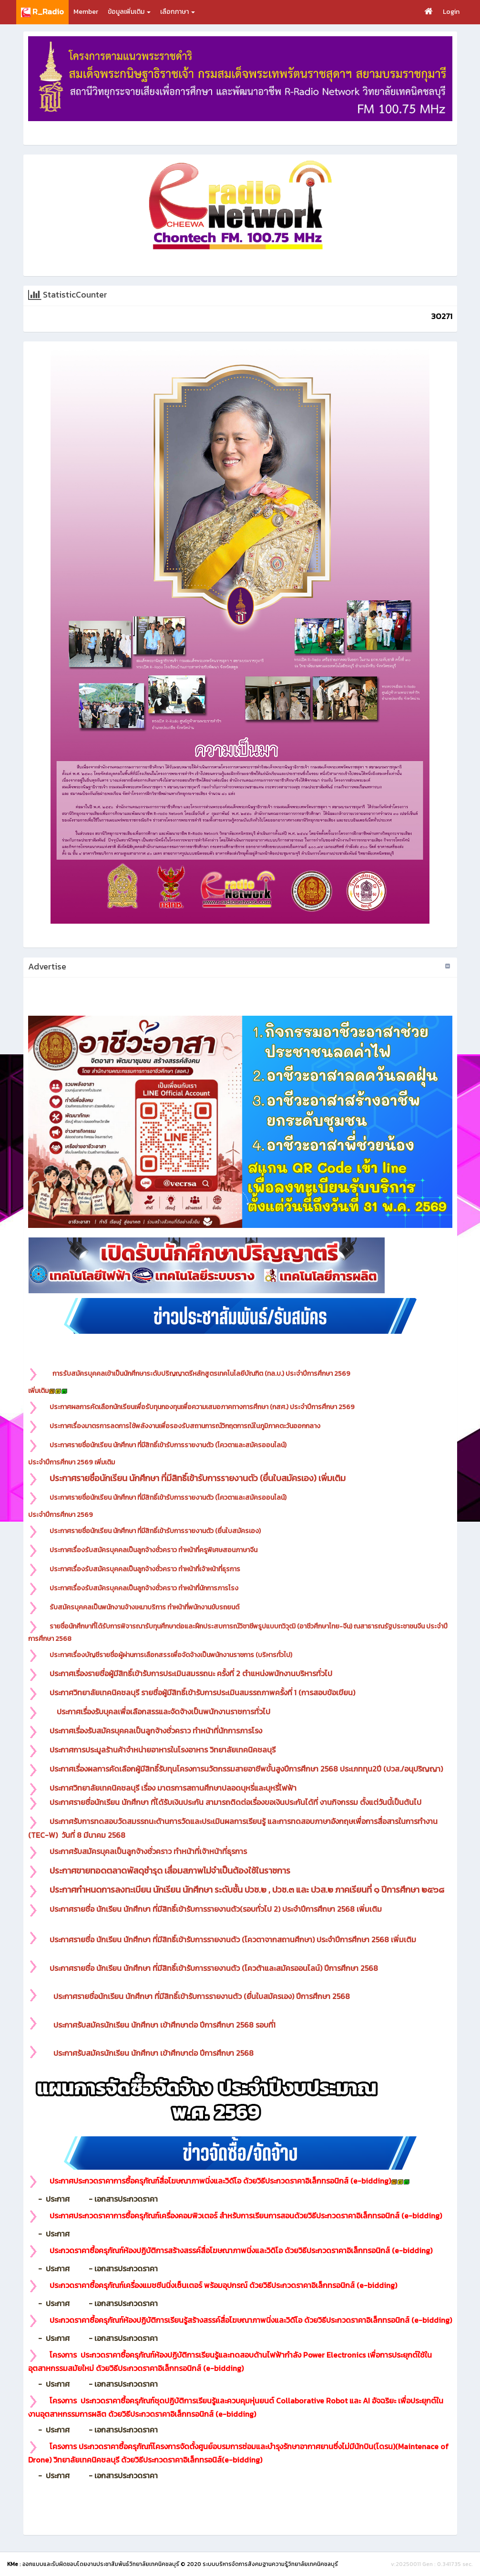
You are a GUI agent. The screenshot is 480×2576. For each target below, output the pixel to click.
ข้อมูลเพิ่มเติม (129, 12)
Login (451, 12)
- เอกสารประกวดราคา (117, 2199)
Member (85, 12)
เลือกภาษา (177, 12)
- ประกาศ (56, 2199)
